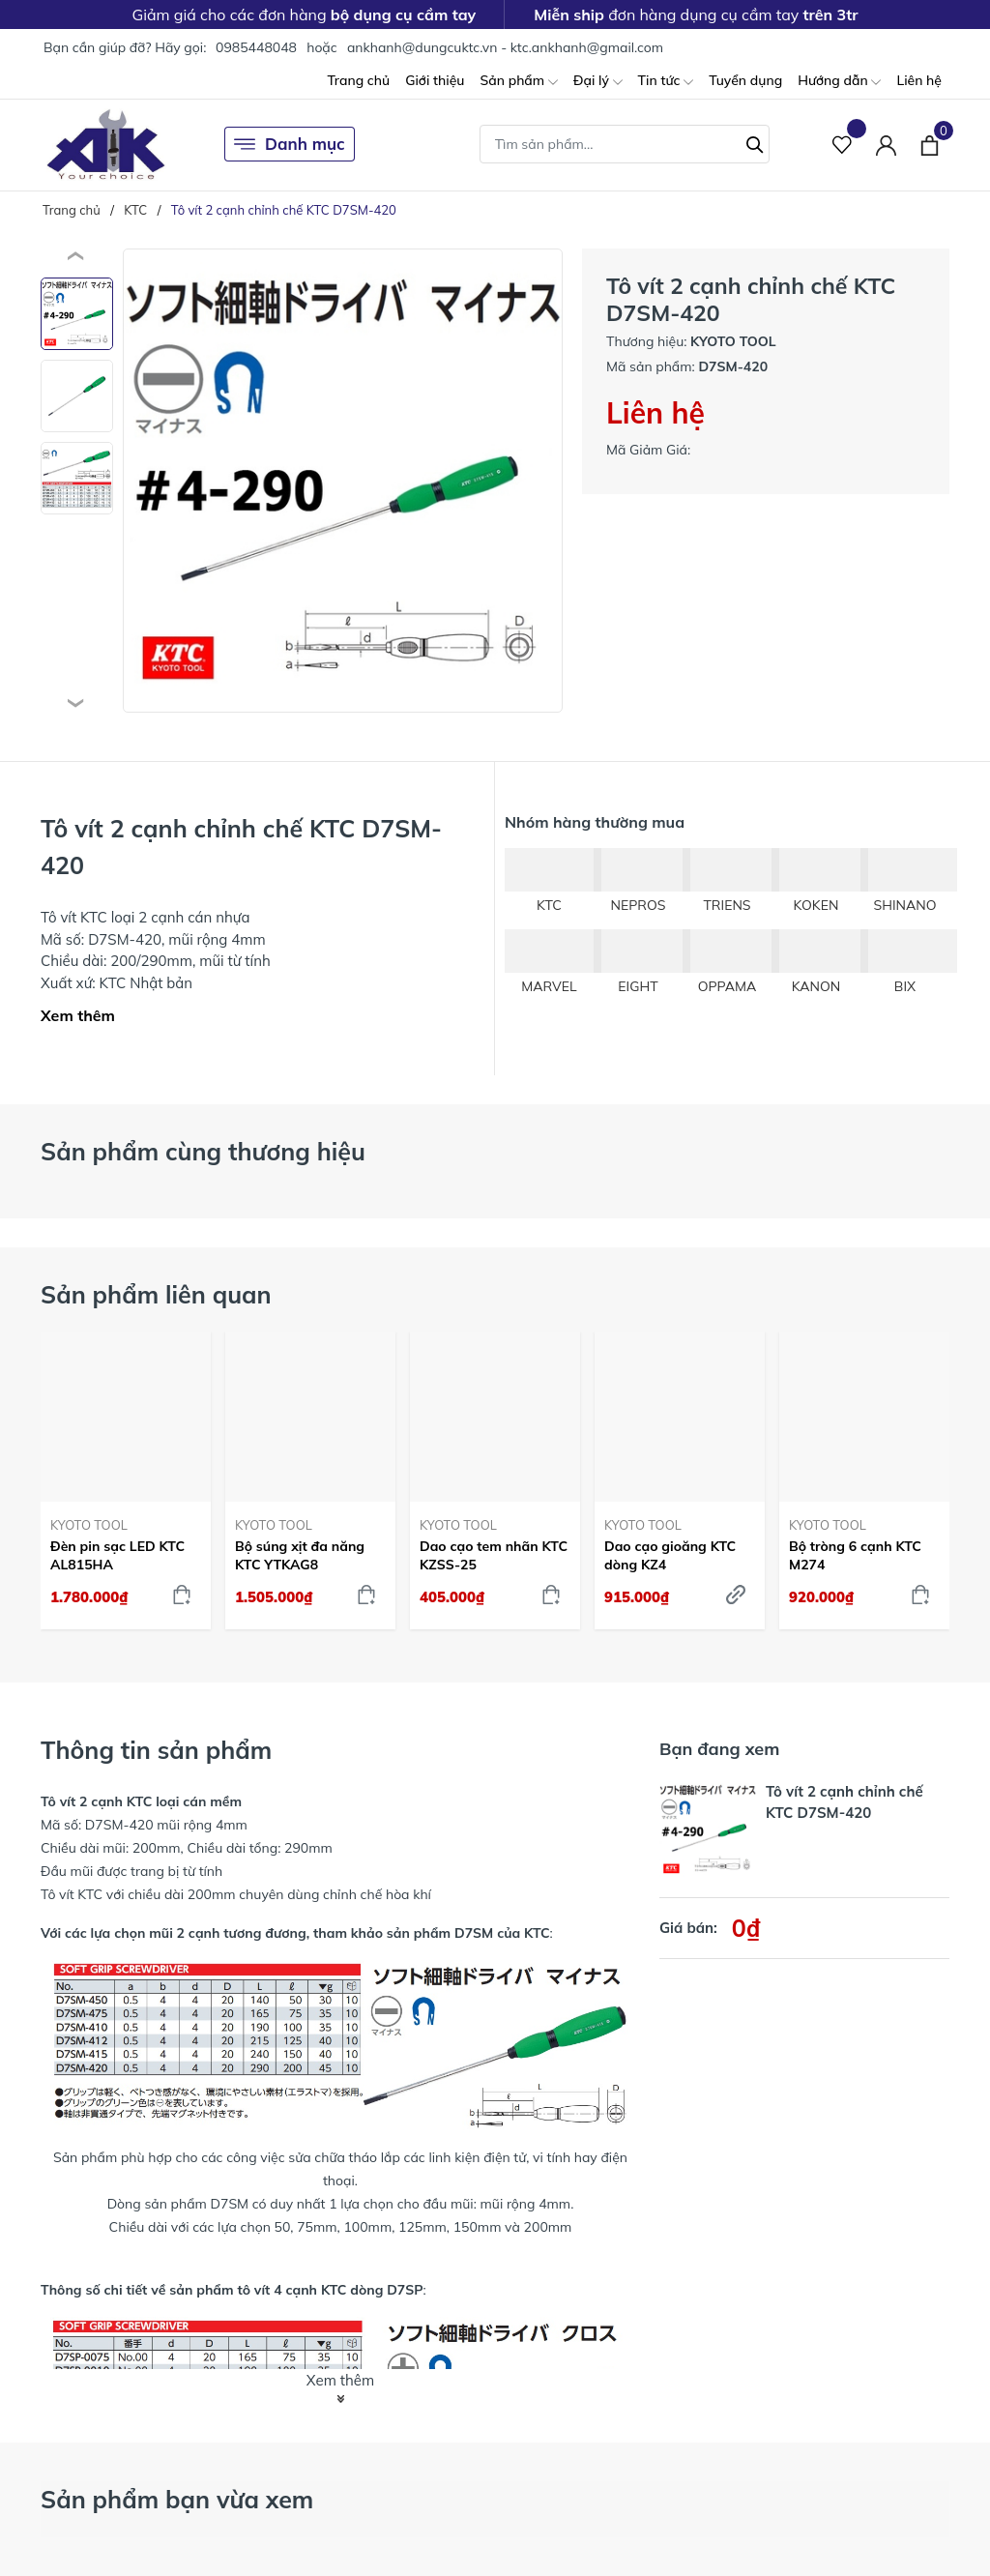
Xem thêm (78, 1015)
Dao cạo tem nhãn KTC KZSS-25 (494, 1554)
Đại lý (598, 82)
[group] (343, 480)
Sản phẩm (518, 82)
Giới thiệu (434, 80)
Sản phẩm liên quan (156, 1294)
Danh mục (289, 144)
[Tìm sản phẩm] (625, 144)
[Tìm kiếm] (755, 142)
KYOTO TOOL (89, 1525)
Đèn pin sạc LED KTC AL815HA (117, 1554)
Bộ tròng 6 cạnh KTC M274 (855, 1554)
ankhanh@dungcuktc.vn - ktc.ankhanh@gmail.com (505, 47)
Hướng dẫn (839, 82)
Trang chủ (358, 80)
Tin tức (666, 82)
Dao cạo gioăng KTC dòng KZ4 (670, 1554)
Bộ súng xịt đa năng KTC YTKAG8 (299, 1554)
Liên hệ (919, 80)
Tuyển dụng (745, 80)
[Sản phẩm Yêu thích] (842, 144)
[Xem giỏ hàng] (929, 144)
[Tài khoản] (886, 144)
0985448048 (256, 47)
